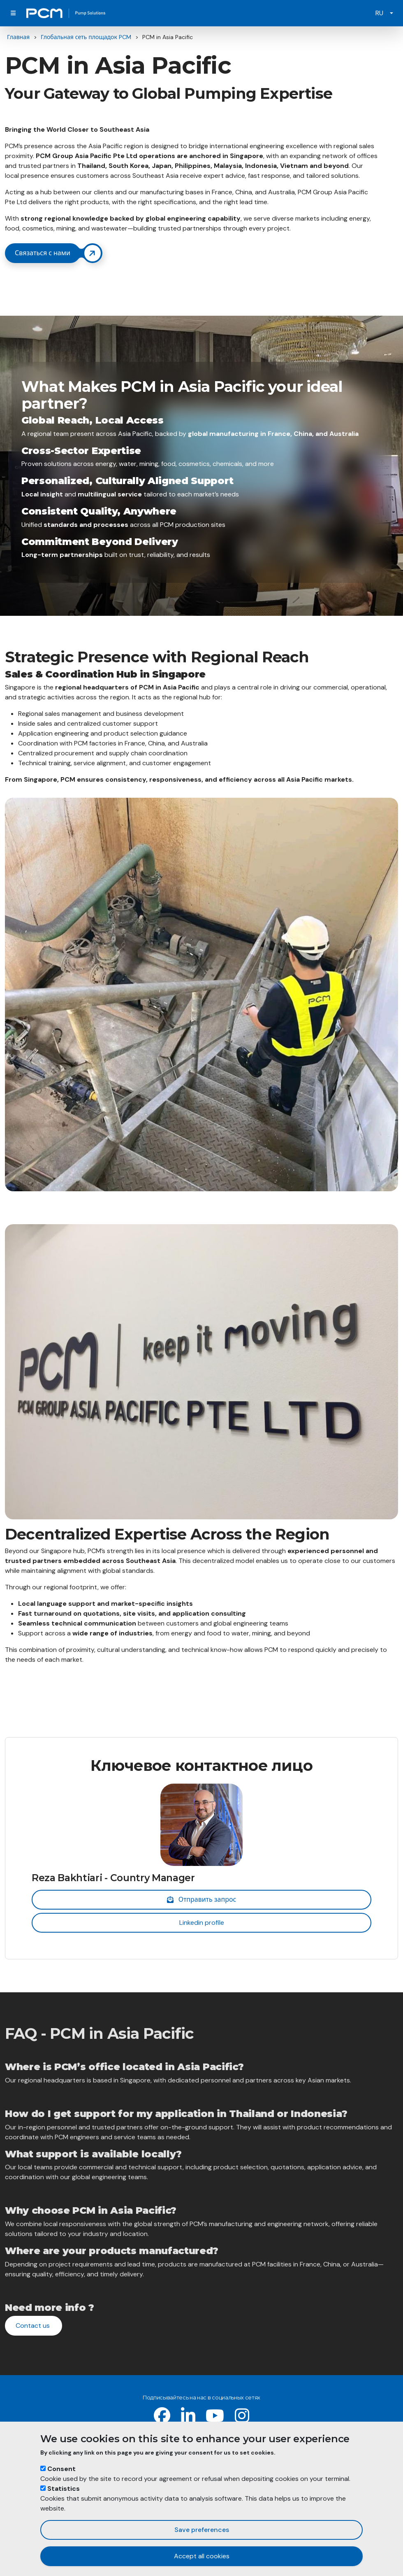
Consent (61, 2468)
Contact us (33, 2325)
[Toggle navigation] (13, 13)
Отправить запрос (201, 1899)
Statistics (63, 2488)
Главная (18, 37)
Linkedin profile (201, 1922)
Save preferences (201, 2529)
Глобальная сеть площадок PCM (86, 37)
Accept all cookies (201, 2556)
